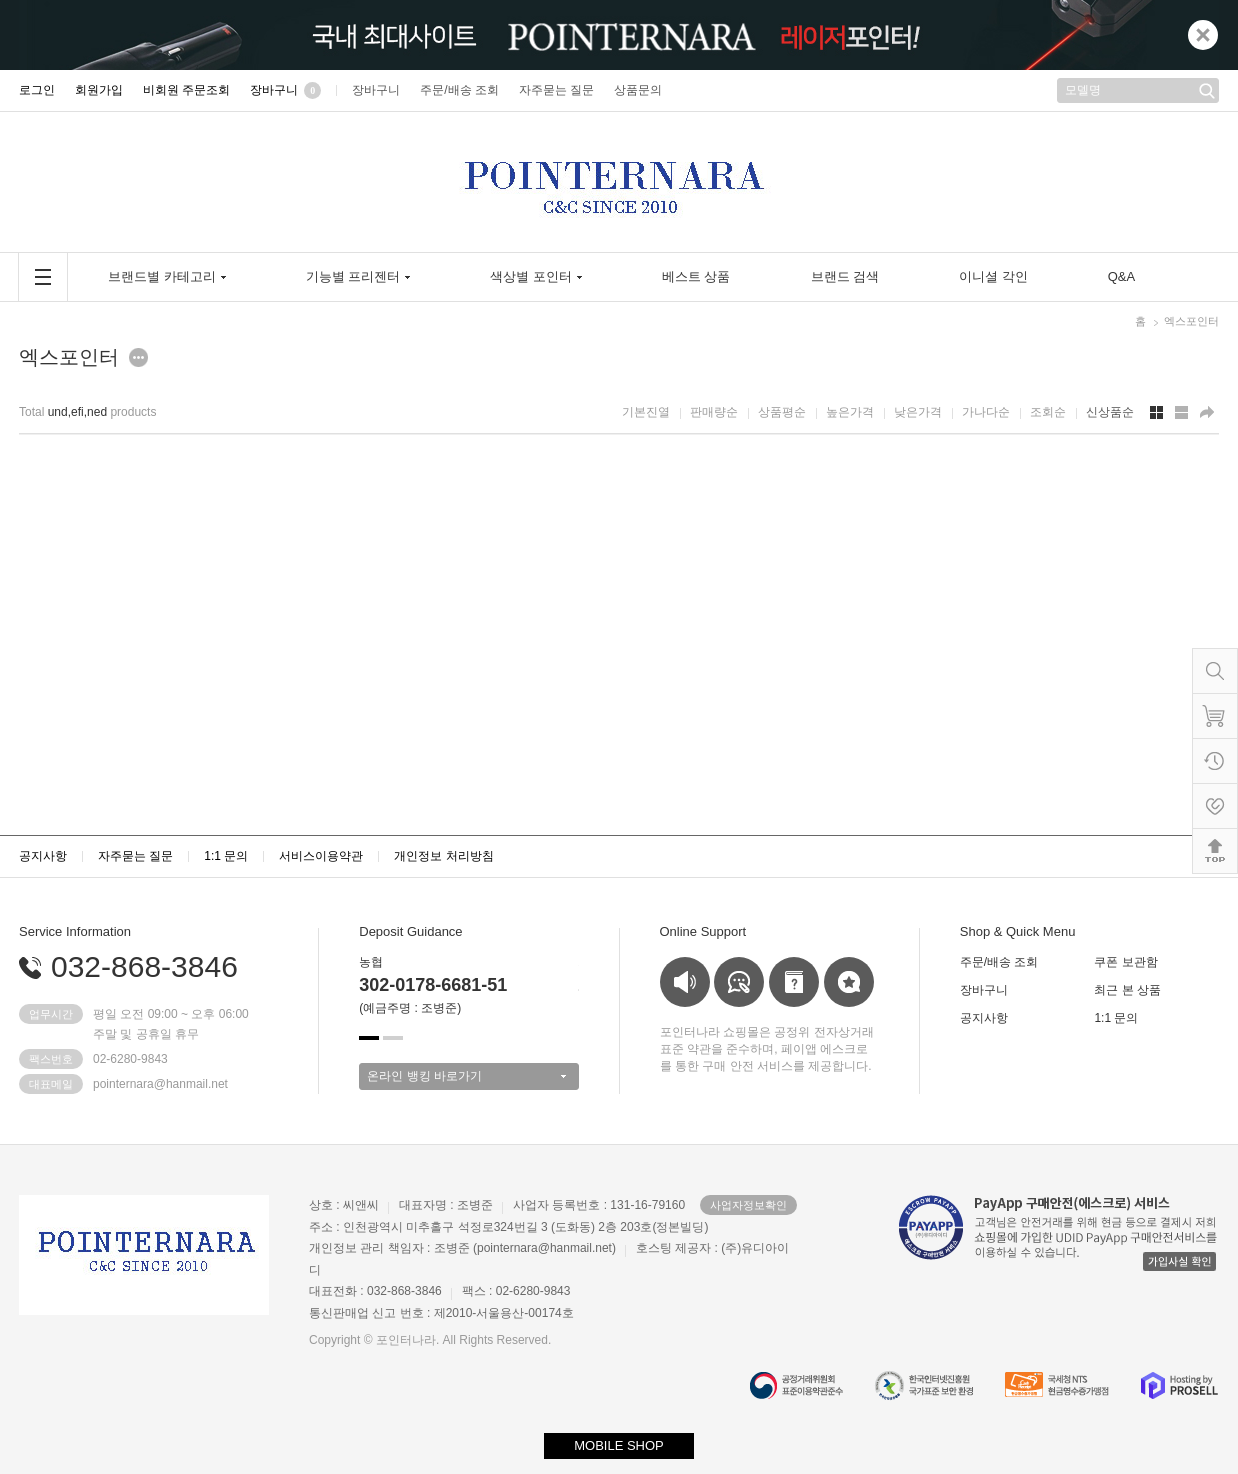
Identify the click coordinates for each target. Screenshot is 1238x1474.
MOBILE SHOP (619, 1445)
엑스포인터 (1191, 321)
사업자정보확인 (748, 1205)
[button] (369, 1038)
